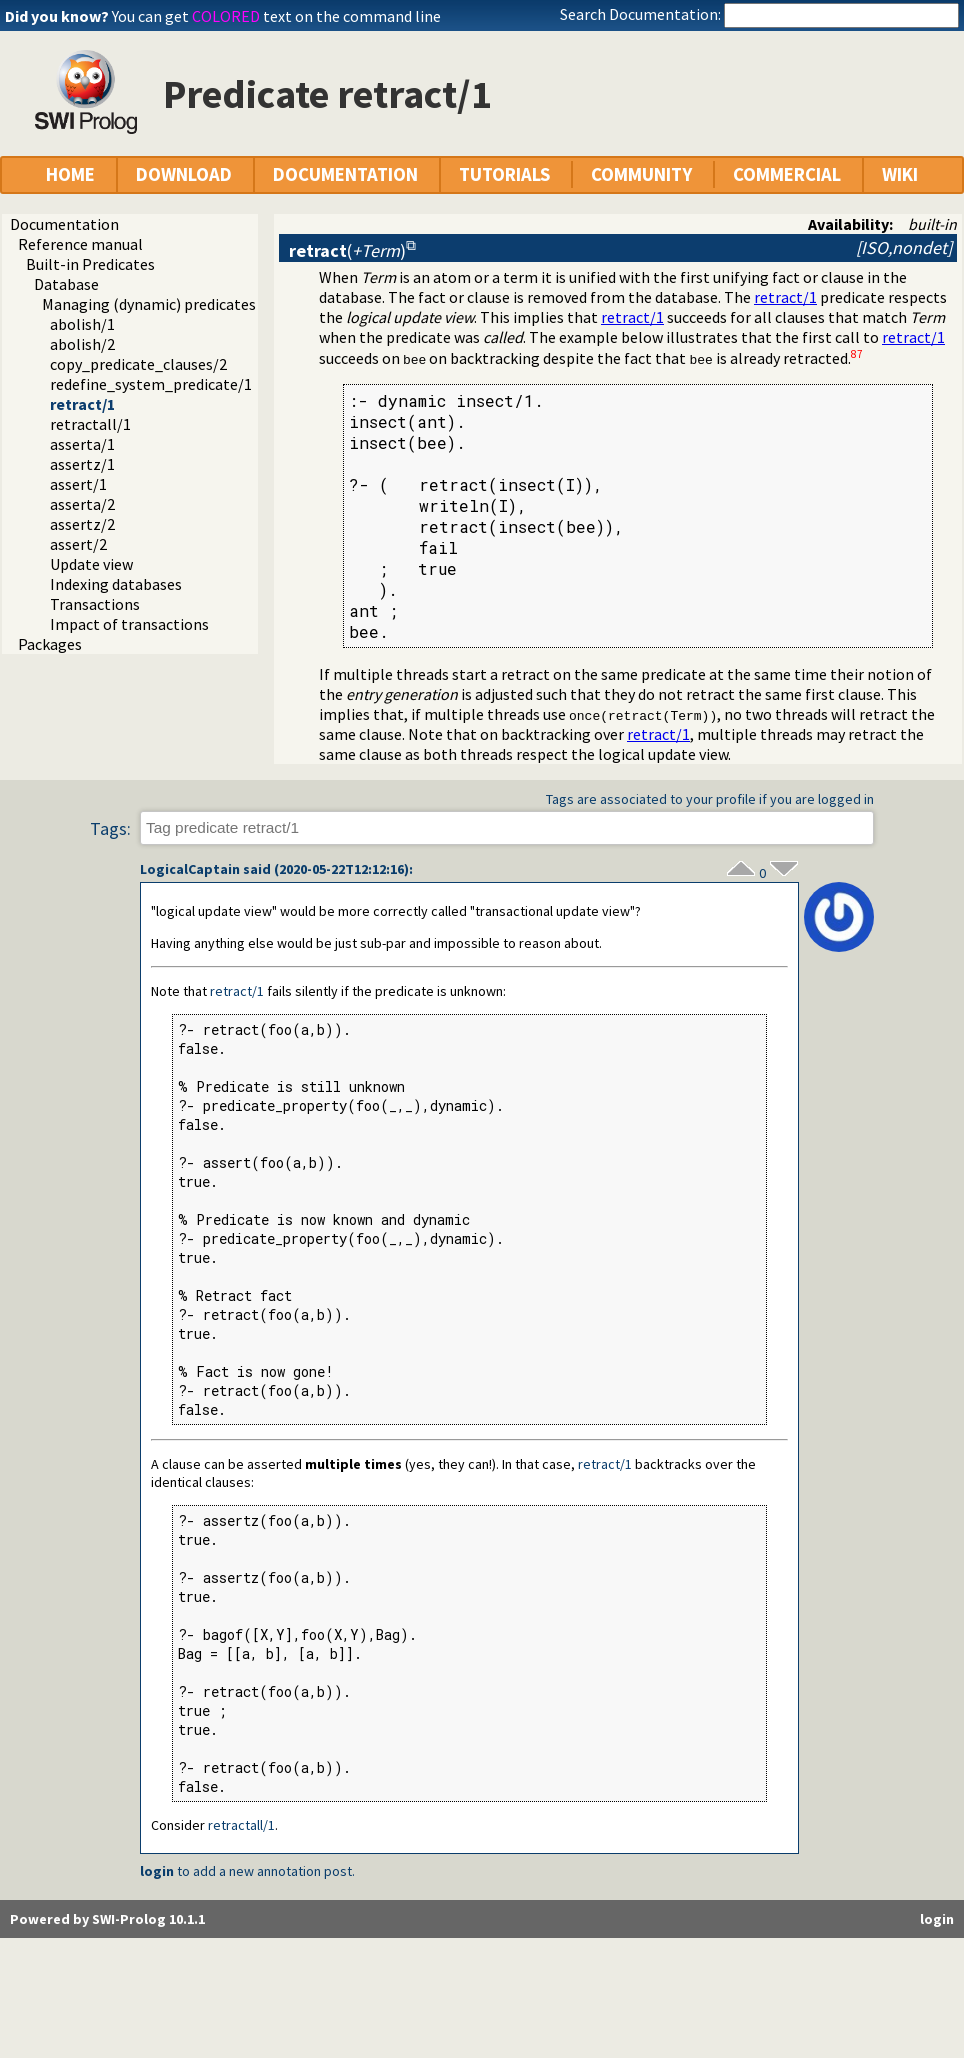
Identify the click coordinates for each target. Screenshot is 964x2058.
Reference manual (80, 244)
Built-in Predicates (90, 264)
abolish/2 (82, 344)
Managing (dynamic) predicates (149, 304)
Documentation (64, 224)
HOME (70, 174)
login (157, 1871)
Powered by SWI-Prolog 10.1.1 (107, 1919)
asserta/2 (82, 504)
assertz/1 (82, 464)
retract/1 (82, 404)
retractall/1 (90, 424)
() (347, 250)
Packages (50, 644)
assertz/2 (82, 524)
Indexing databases (116, 584)
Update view (91, 564)
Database (66, 284)
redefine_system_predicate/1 (151, 384)
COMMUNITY (641, 174)
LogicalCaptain (190, 869)
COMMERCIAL (787, 174)
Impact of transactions (129, 624)
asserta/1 (82, 444)
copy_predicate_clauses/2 (138, 364)
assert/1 (78, 484)
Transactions (95, 604)
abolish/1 (82, 324)
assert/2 (78, 544)
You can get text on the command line (276, 16)
